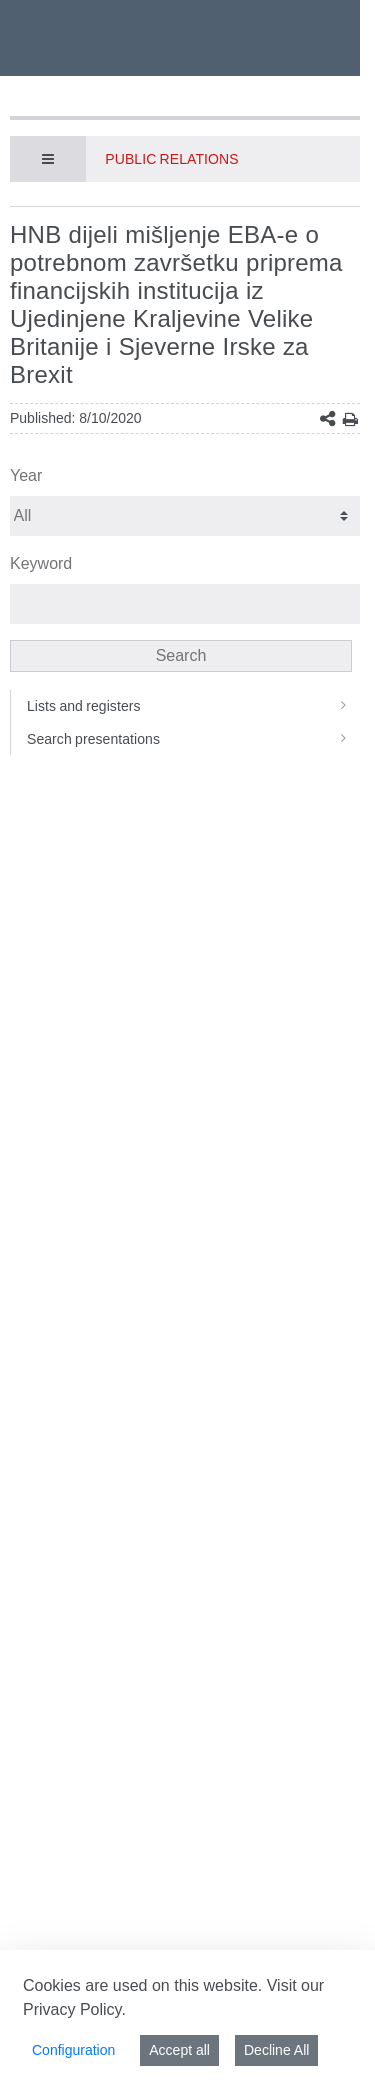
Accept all (179, 2050)
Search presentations (193, 739)
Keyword (41, 563)
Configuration (73, 2050)
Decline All (276, 2050)
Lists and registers (193, 706)
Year (26, 475)
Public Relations (171, 159)
